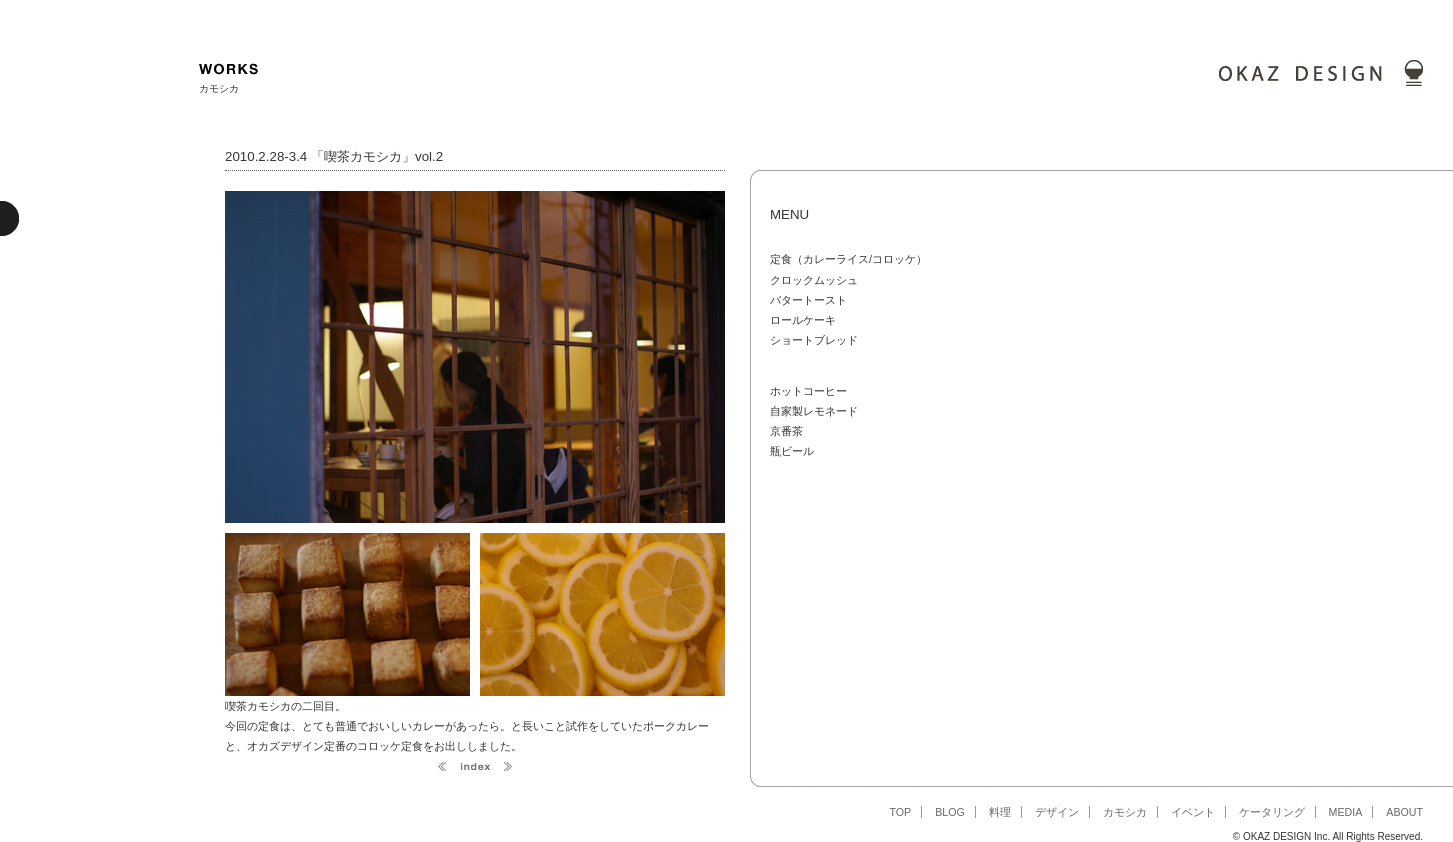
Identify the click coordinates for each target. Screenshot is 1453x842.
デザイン (1057, 812)
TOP (900, 812)
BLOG (950, 812)
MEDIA (1346, 812)
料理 (1000, 812)
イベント (1193, 812)
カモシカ (1125, 812)
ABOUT (1404, 812)
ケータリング (1272, 812)
